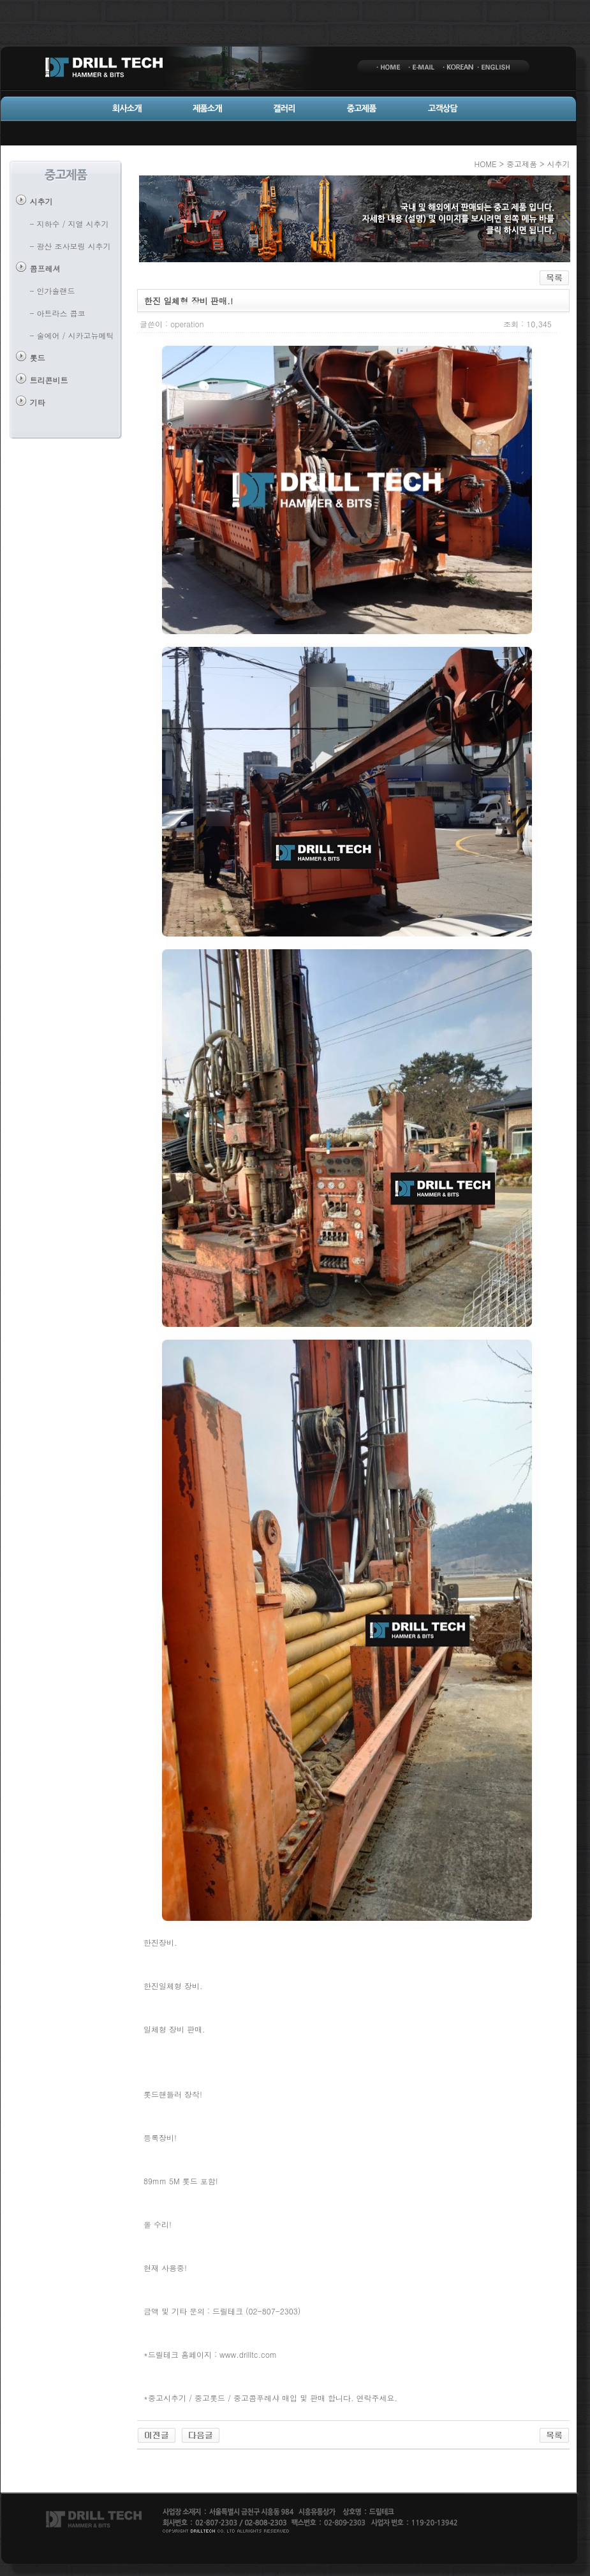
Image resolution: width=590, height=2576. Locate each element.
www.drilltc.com (248, 2354)
